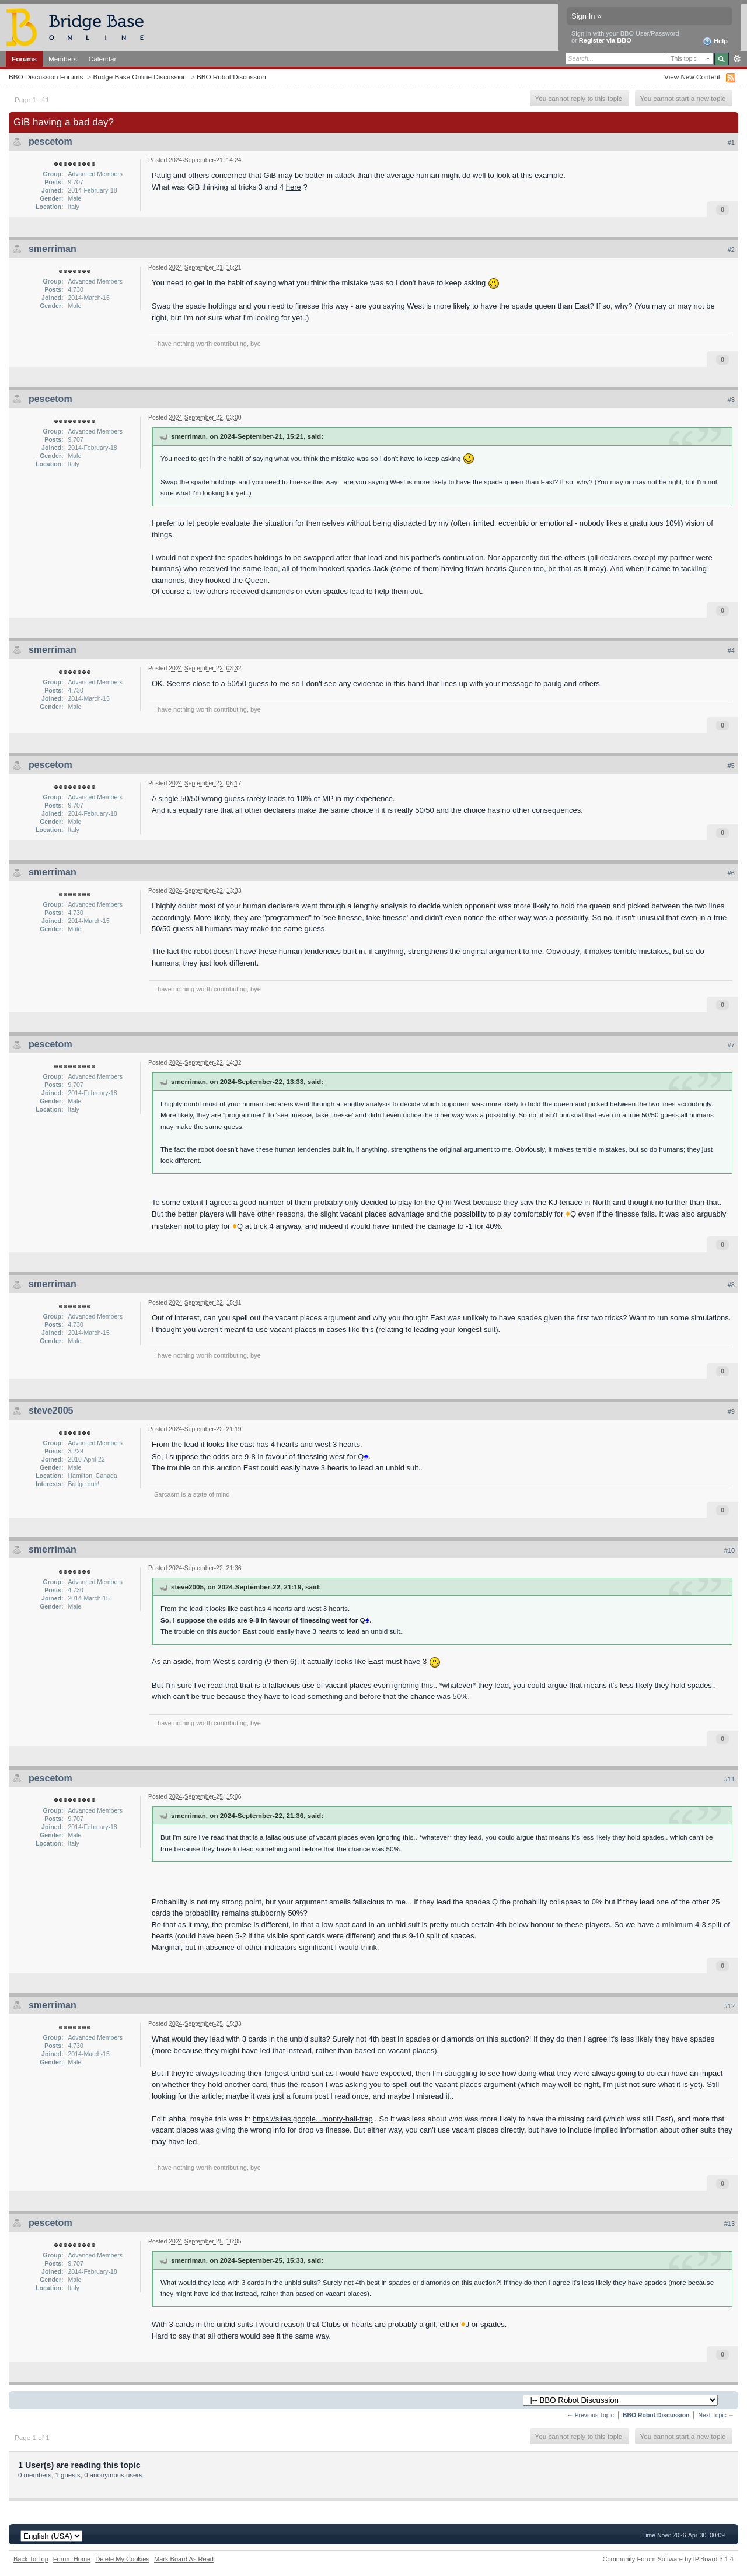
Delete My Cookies (122, 2559)
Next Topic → (716, 2415)
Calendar (103, 58)
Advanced (736, 59)
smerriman (52, 249)
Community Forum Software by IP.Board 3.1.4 (668, 2559)
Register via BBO (605, 40)
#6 (731, 872)
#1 (731, 142)
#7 (731, 1044)
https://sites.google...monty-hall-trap (313, 2118)
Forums (24, 58)
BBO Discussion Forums (46, 77)
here (293, 187)
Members (62, 58)
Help (715, 41)
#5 (731, 765)
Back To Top (30, 2559)
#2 (731, 249)
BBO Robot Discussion (231, 77)
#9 (731, 1411)
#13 (729, 2223)
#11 (729, 1778)
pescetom (50, 141)
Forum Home (71, 2559)
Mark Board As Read (184, 2559)
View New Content (692, 77)
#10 (729, 1550)
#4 (731, 650)
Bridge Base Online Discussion (139, 77)
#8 (731, 1284)
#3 (731, 399)
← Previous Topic (590, 2415)
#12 (729, 2005)
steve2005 (51, 1410)
